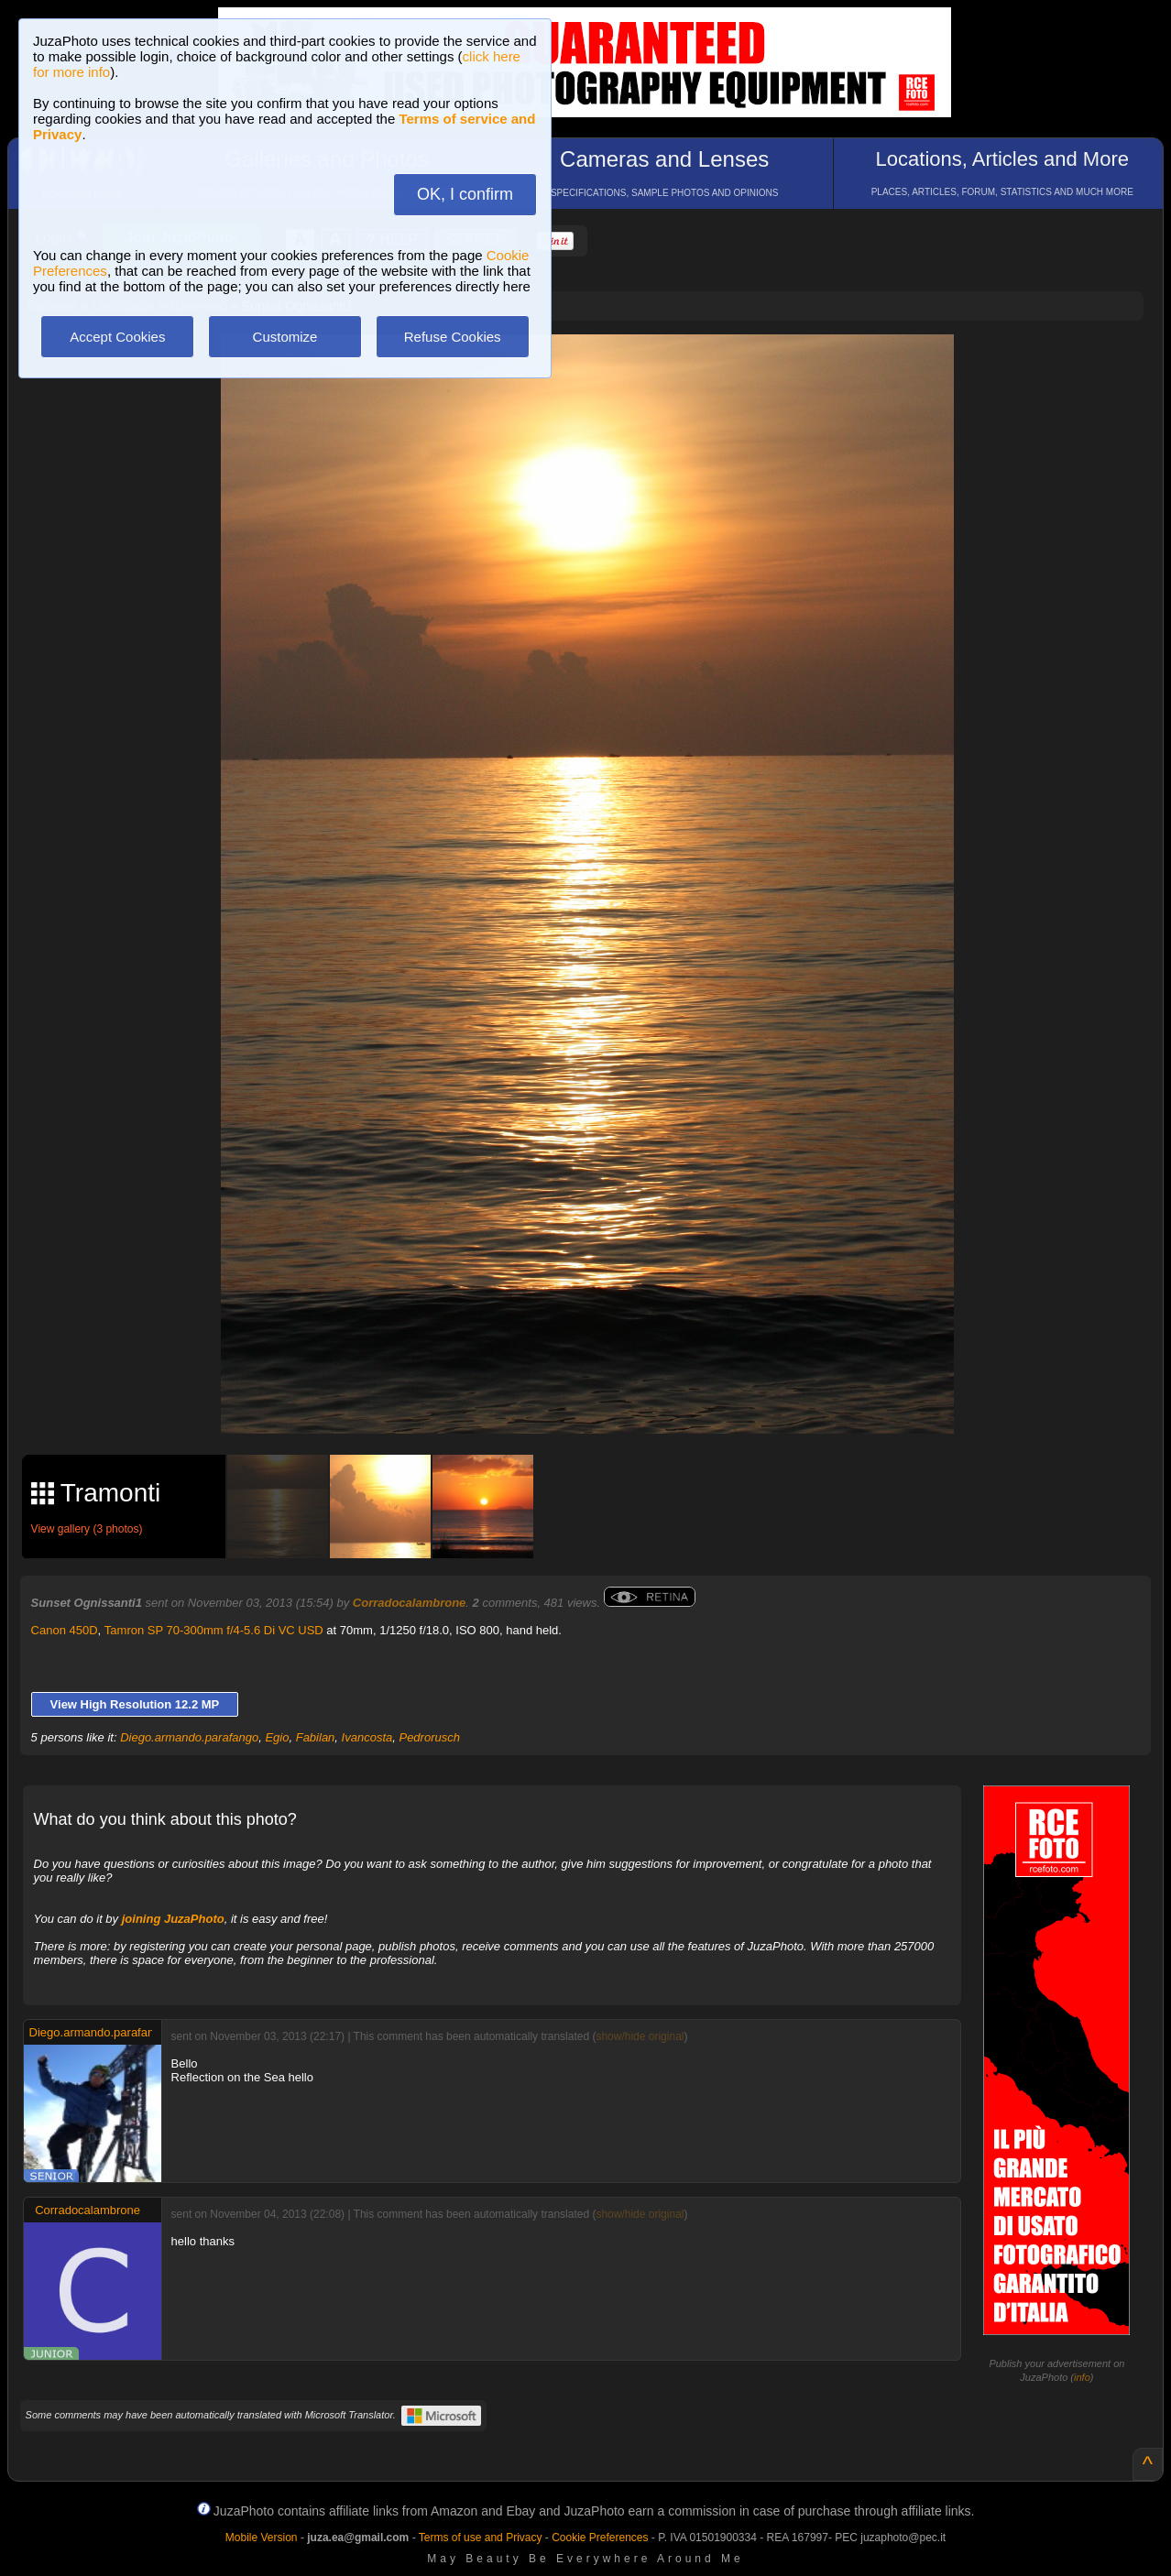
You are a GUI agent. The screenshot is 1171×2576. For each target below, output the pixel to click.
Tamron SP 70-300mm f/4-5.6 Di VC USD (213, 1630)
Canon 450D (64, 1630)
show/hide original (640, 2036)
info (1082, 2377)
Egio (277, 1737)
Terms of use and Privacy (480, 2537)
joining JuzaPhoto (173, 1919)
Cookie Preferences (600, 2537)
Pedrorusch (429, 1737)
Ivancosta (367, 1737)
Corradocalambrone (409, 1603)
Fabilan (315, 1737)
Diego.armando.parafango (189, 1737)
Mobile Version (261, 2537)
